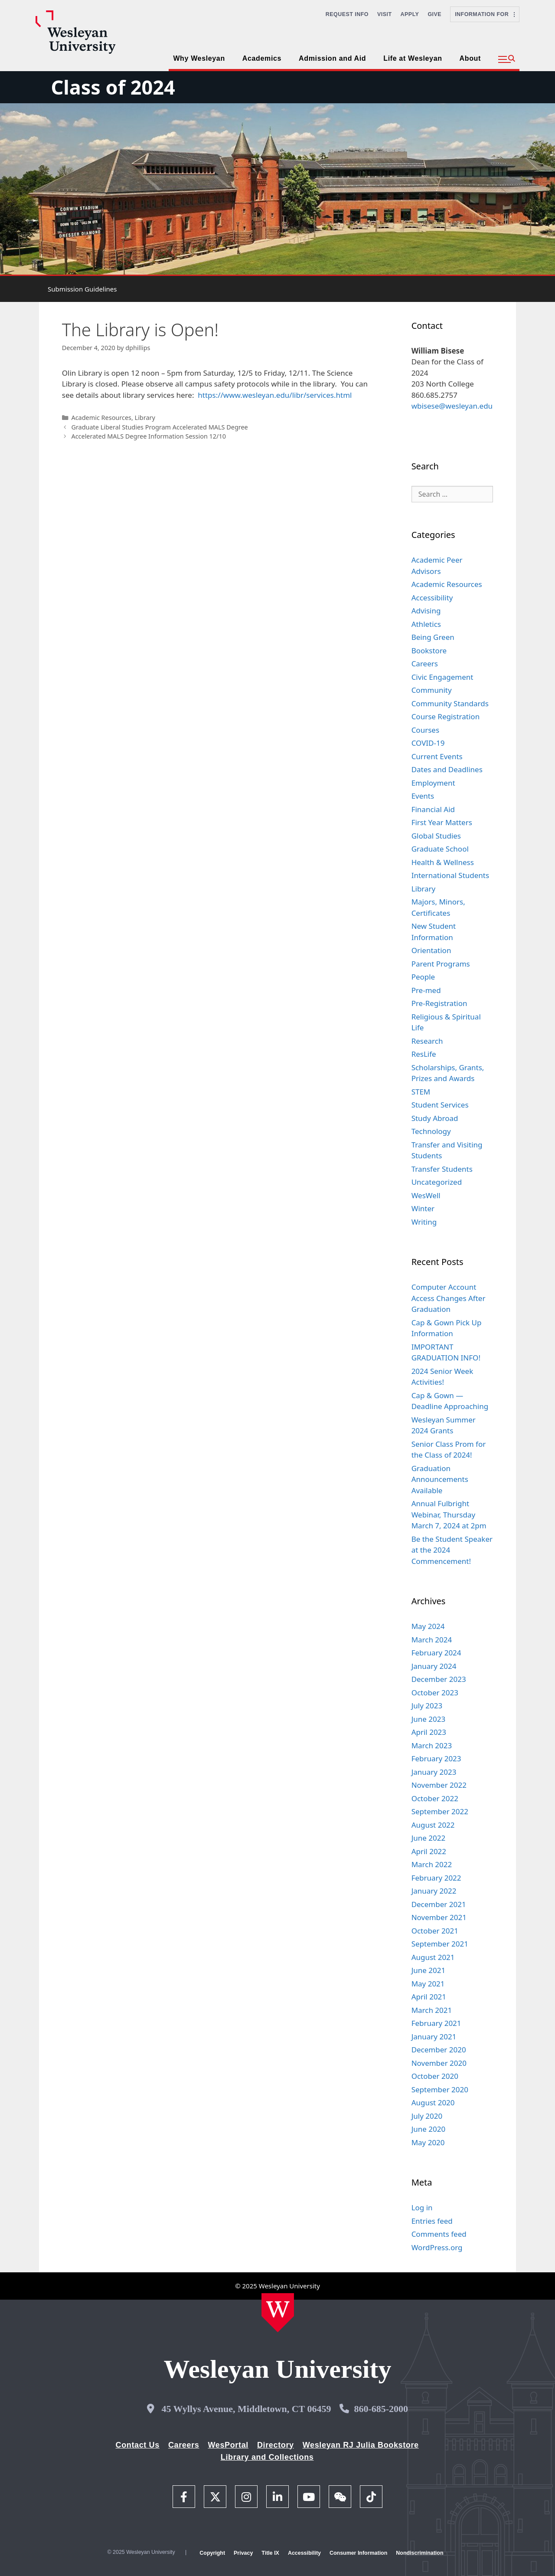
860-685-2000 (381, 2408)
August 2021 (433, 1957)
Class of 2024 (113, 87)
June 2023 (428, 1719)
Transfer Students (442, 1169)
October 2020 (434, 2076)
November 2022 (439, 1785)
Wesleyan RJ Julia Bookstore (361, 2445)
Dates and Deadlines (447, 769)
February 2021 (436, 2023)
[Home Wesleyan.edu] (277, 2312)
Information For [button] (485, 14)
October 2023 (434, 1693)
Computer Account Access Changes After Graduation (448, 1298)
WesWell (426, 1195)
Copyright (212, 2553)
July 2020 (427, 2116)
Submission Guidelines (82, 289)
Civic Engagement (442, 677)
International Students (450, 875)
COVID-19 (428, 743)
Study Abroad (434, 1118)
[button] (506, 59)
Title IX (270, 2553)
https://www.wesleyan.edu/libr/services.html (275, 395)
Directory (275, 2445)
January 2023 (434, 1772)
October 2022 (434, 1798)
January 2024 (434, 1666)
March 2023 (431, 1745)
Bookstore (429, 650)
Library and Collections (267, 2457)
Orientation (431, 950)
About (470, 58)
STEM (421, 1092)
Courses (425, 730)
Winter (422, 1208)
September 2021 (439, 1944)
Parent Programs (440, 964)
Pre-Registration (439, 1003)
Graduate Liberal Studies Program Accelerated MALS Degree (159, 427)
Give (434, 14)
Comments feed (439, 2234)
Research (427, 1041)
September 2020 (439, 2089)
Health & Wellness (442, 862)
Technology (431, 1131)
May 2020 (428, 2142)
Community (431, 690)
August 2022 (433, 1825)
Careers (424, 664)
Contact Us (138, 2445)
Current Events (437, 756)
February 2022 (436, 1878)
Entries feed (432, 2221)
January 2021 (434, 2037)
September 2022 (439, 1811)
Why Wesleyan (199, 58)
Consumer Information (358, 2553)
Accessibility (432, 598)
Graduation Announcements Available (439, 1479)
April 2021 (428, 1997)
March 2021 (431, 2010)
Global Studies (436, 836)
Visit (384, 14)
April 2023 (428, 1732)
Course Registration (445, 716)
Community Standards (450, 703)
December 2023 (438, 1679)
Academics (261, 58)
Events (422, 796)
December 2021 (438, 1904)
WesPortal (228, 2445)
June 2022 (428, 1838)
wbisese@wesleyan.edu (452, 406)
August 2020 (433, 2102)
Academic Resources (101, 417)
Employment (433, 783)
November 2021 (439, 1917)
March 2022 (431, 1864)
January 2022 (434, 1891)
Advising (426, 611)
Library (145, 417)
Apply (410, 14)
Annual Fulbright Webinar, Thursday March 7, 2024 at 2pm (448, 1514)
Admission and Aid (332, 58)
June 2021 (428, 1970)
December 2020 (438, 2050)
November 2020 (439, 2063)
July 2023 (427, 1706)
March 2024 (431, 1640)
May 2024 (428, 1626)
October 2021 (434, 1931)
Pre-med (426, 990)
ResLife (423, 1054)
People (423, 977)
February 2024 (436, 1653)
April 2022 (428, 1851)
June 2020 (428, 2129)
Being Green (432, 637)
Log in (422, 2207)
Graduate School (440, 849)
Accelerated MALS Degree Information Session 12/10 (148, 436)
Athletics (426, 624)
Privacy (243, 2553)
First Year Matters (441, 822)
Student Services (440, 1105)
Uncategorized (436, 1182)
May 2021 (428, 1984)
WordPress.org (437, 2247)
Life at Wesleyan (412, 58)
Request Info (347, 14)
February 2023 (436, 1758)
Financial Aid (433, 809)
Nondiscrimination (419, 2553)
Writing (424, 1222)
